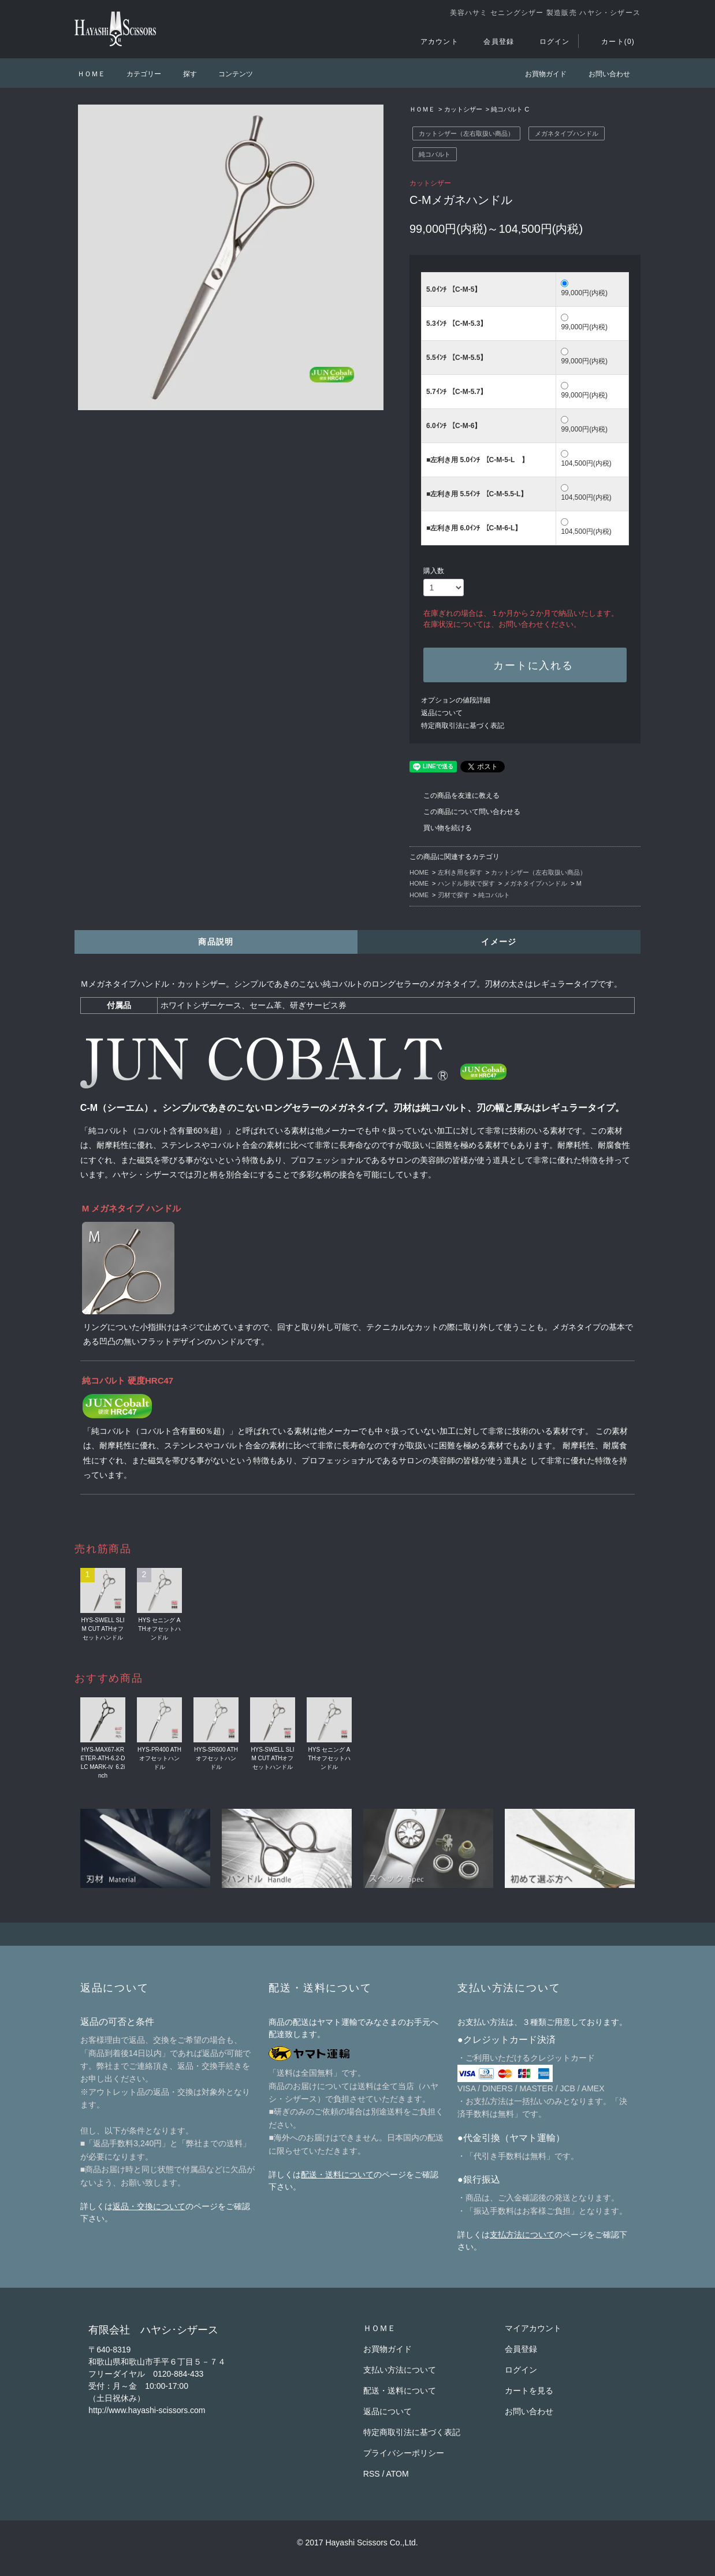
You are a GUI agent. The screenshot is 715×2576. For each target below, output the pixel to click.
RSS (371, 2473)
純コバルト (434, 154)
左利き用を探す (460, 872)
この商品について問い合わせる (464, 812)
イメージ (499, 941)
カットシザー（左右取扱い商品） (466, 133)
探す (183, 74)
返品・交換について (149, 2206)
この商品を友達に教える (454, 795)
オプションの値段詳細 (455, 700)
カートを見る (529, 2390)
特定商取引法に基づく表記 (462, 726)
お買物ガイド (539, 74)
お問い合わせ (602, 74)
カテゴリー (137, 74)
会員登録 (492, 42)
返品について (442, 713)
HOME (419, 872)
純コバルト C (510, 109)
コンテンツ (228, 74)
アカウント (433, 42)
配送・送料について (337, 2174)
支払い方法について (399, 2369)
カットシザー (463, 109)
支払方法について (522, 2234)
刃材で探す (454, 894)
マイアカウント (533, 2328)
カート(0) (611, 42)
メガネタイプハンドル (566, 133)
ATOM (397, 2473)
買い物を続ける (440, 828)
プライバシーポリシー (403, 2453)
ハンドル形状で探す (466, 883)
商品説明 (216, 941)
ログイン (548, 42)
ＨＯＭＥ (91, 74)
